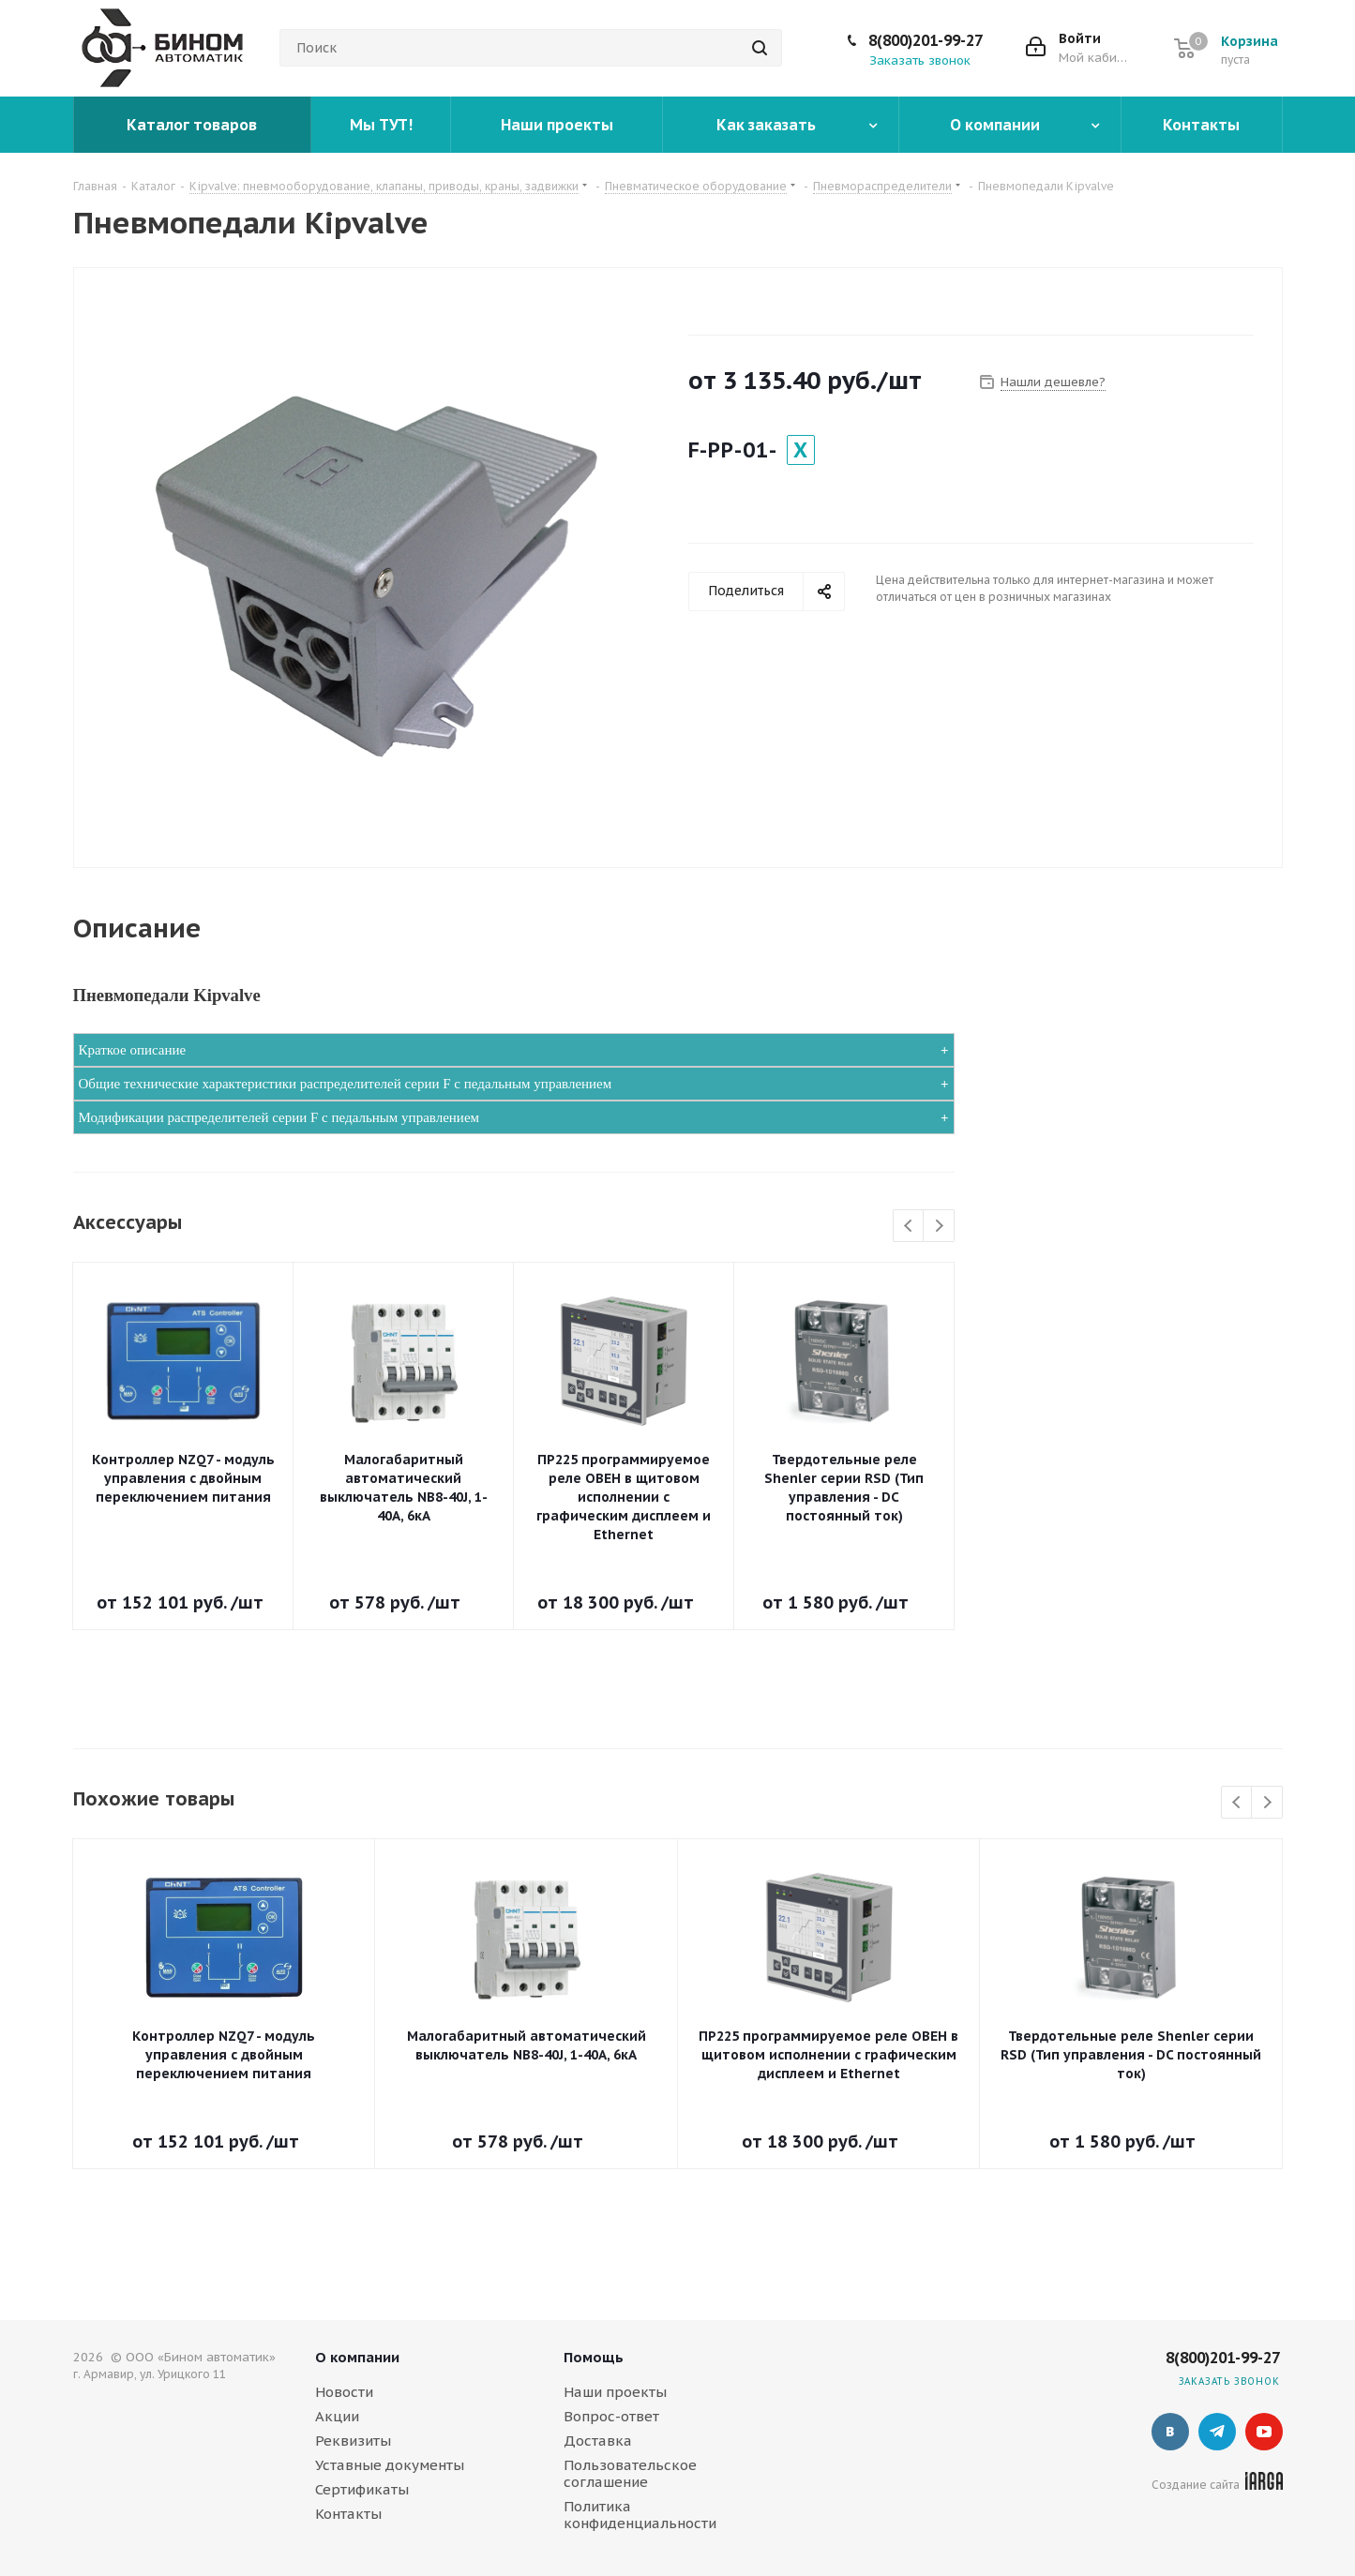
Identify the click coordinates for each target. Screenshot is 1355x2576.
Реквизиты (353, 2440)
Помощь (594, 2357)
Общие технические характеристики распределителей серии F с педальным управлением (345, 1083)
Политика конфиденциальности (640, 2514)
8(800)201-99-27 (925, 40)
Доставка (598, 2440)
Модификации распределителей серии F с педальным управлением (279, 1117)
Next (939, 1226)
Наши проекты (615, 2392)
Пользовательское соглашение (630, 2473)
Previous (909, 1226)
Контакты (348, 2514)
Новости (344, 2392)
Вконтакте (1170, 2431)
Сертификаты (362, 2489)
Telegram (1217, 2431)
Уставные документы (389, 2465)
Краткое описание (133, 1049)
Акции (337, 2416)
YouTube (1264, 2431)
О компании (357, 2357)
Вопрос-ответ (611, 2416)
